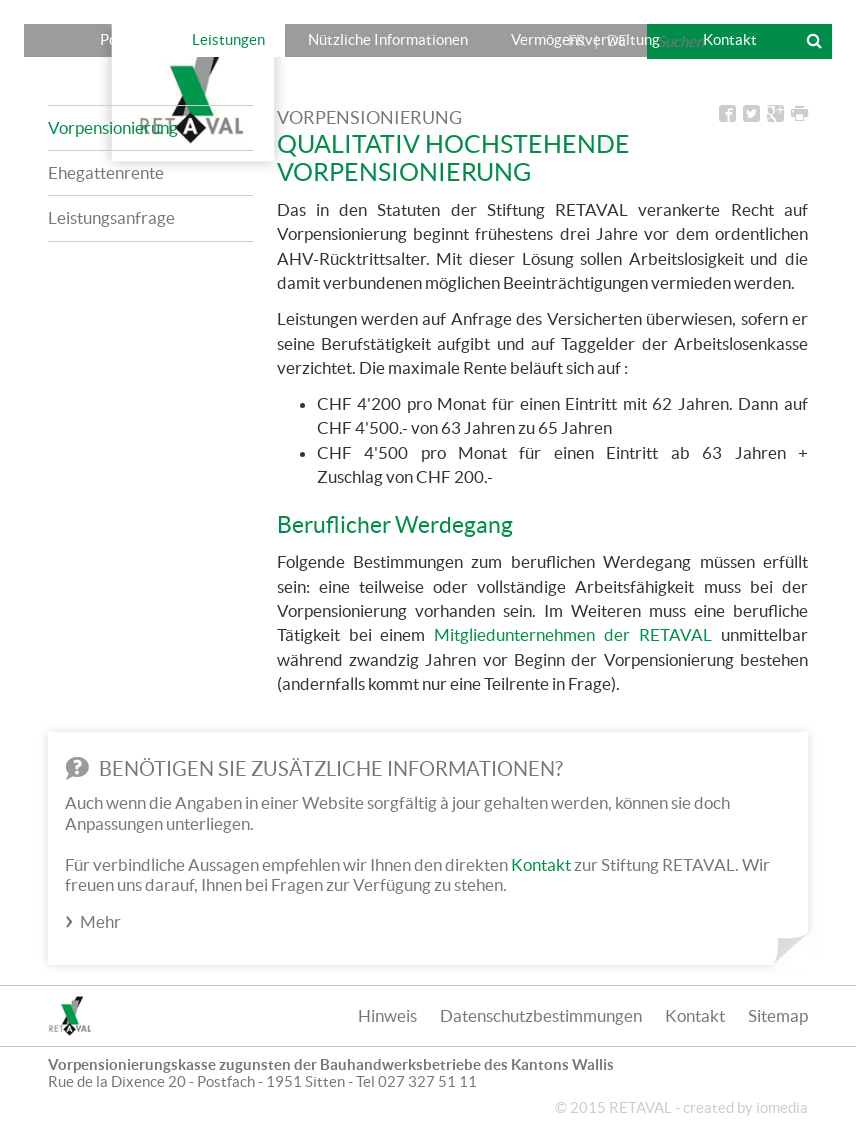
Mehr (100, 921)
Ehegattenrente (106, 172)
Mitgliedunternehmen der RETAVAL (573, 634)
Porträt (124, 39)
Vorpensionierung (113, 127)
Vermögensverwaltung (585, 39)
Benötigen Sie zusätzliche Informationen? (314, 769)
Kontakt (730, 39)
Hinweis (387, 1015)
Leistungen (228, 39)
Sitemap (778, 1015)
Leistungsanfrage (111, 217)
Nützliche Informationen (388, 39)
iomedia (782, 1107)
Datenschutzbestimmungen (541, 1015)
